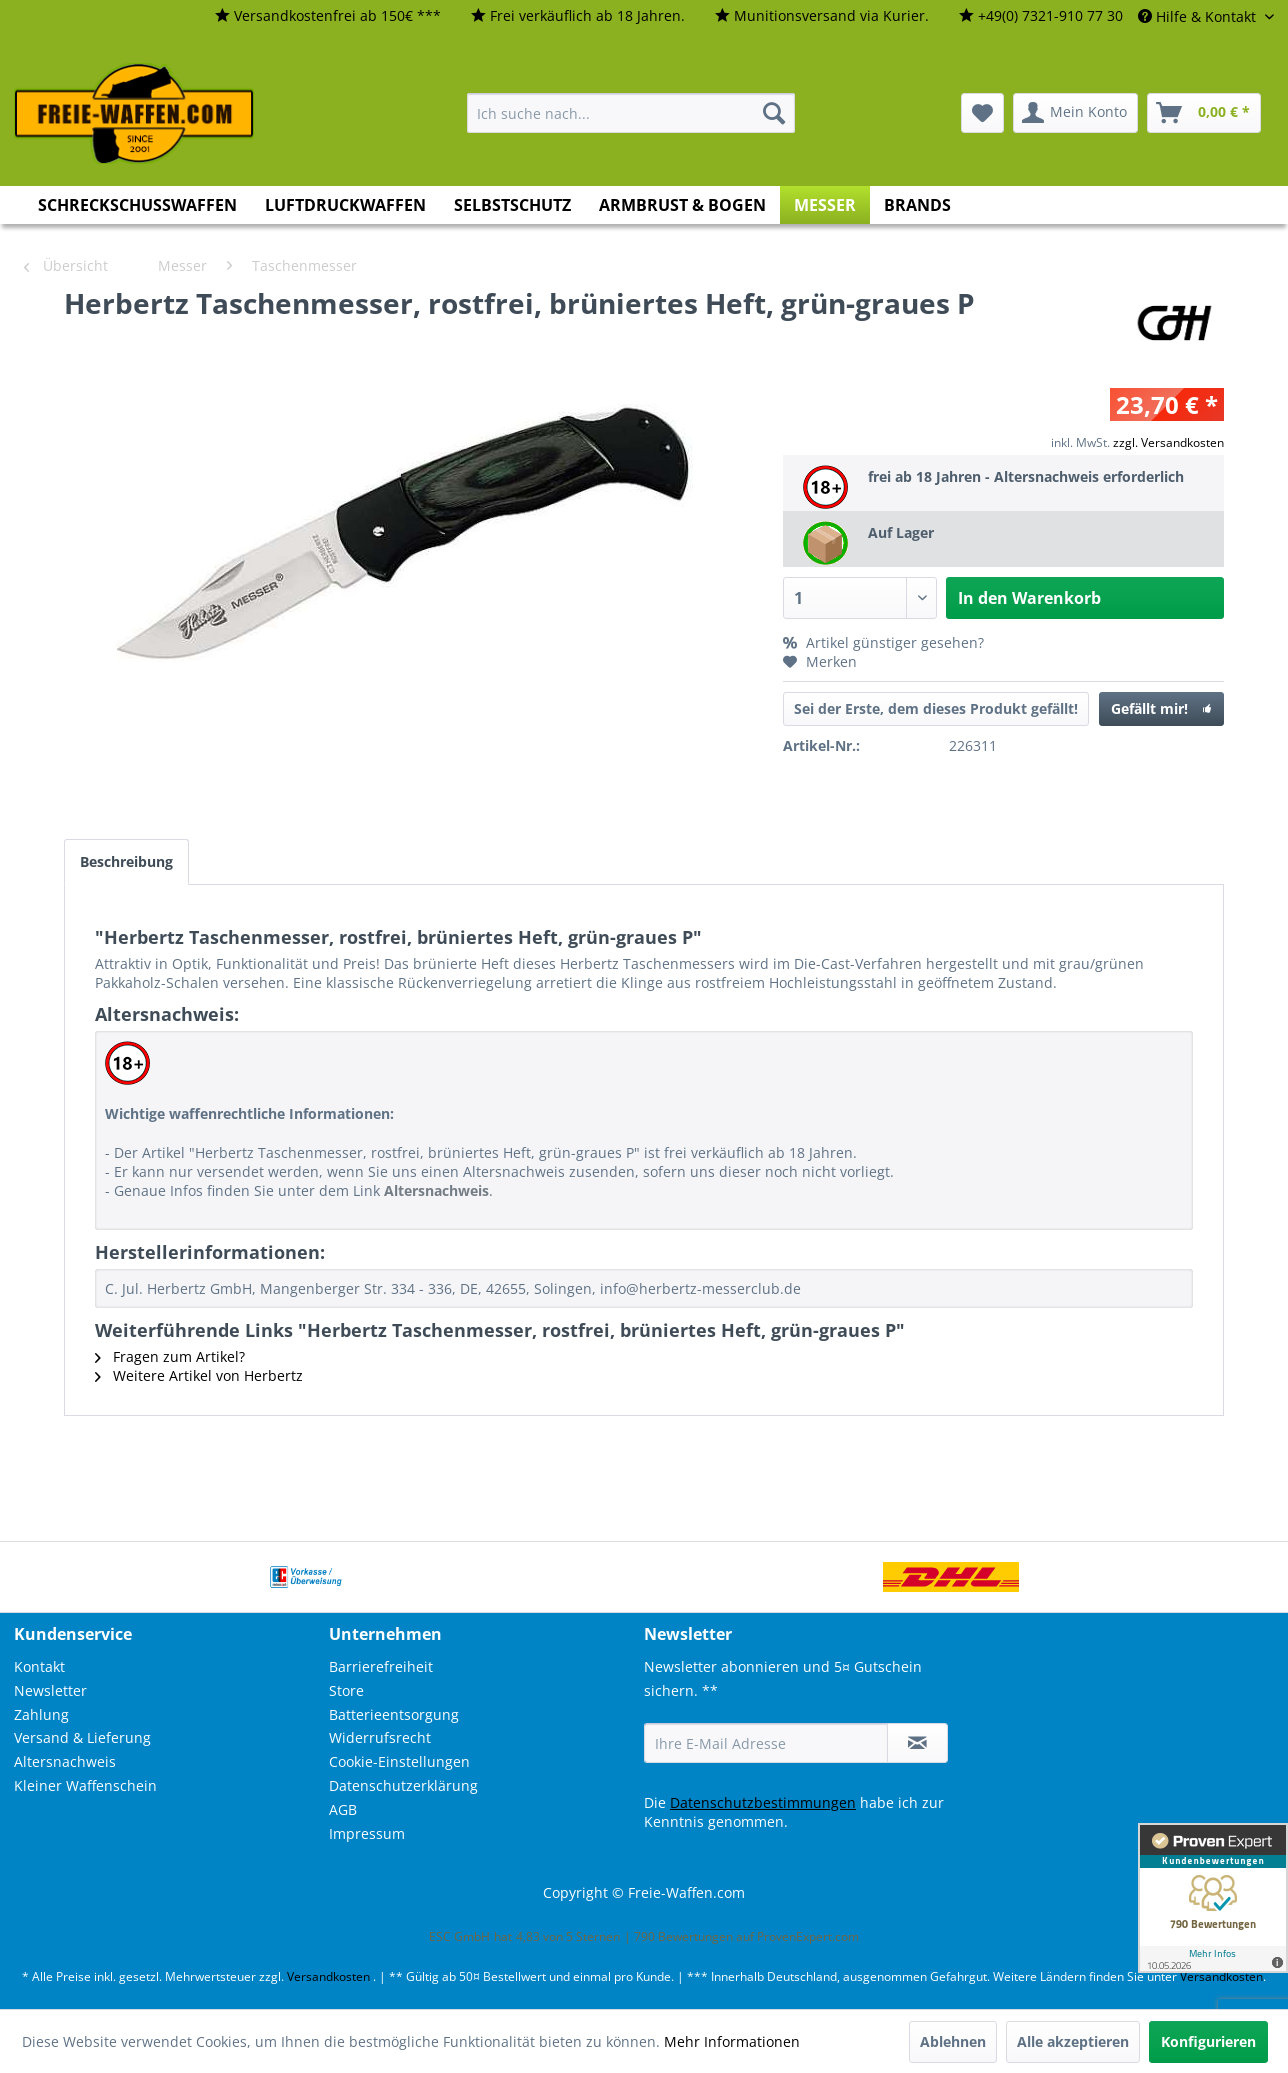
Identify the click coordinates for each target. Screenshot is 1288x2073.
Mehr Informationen (732, 2041)
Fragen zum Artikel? (170, 1356)
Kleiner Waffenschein (85, 1785)
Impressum (367, 1833)
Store (346, 1690)
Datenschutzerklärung (403, 1785)
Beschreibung (126, 861)
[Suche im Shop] (631, 113)
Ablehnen (953, 2041)
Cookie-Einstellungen (399, 1761)
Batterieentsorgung (394, 1714)
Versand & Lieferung (82, 1737)
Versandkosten (328, 1976)
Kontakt (39, 1666)
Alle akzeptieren (1073, 2041)
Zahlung (41, 1714)
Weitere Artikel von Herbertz (199, 1375)
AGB (343, 1809)
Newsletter (50, 1690)
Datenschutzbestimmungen (763, 1802)
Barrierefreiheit (381, 1666)
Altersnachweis (65, 1761)
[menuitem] (328, 16)
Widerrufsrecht (380, 1737)
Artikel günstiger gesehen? (883, 642)
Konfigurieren (1208, 2041)
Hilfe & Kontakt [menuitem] (1199, 16)
